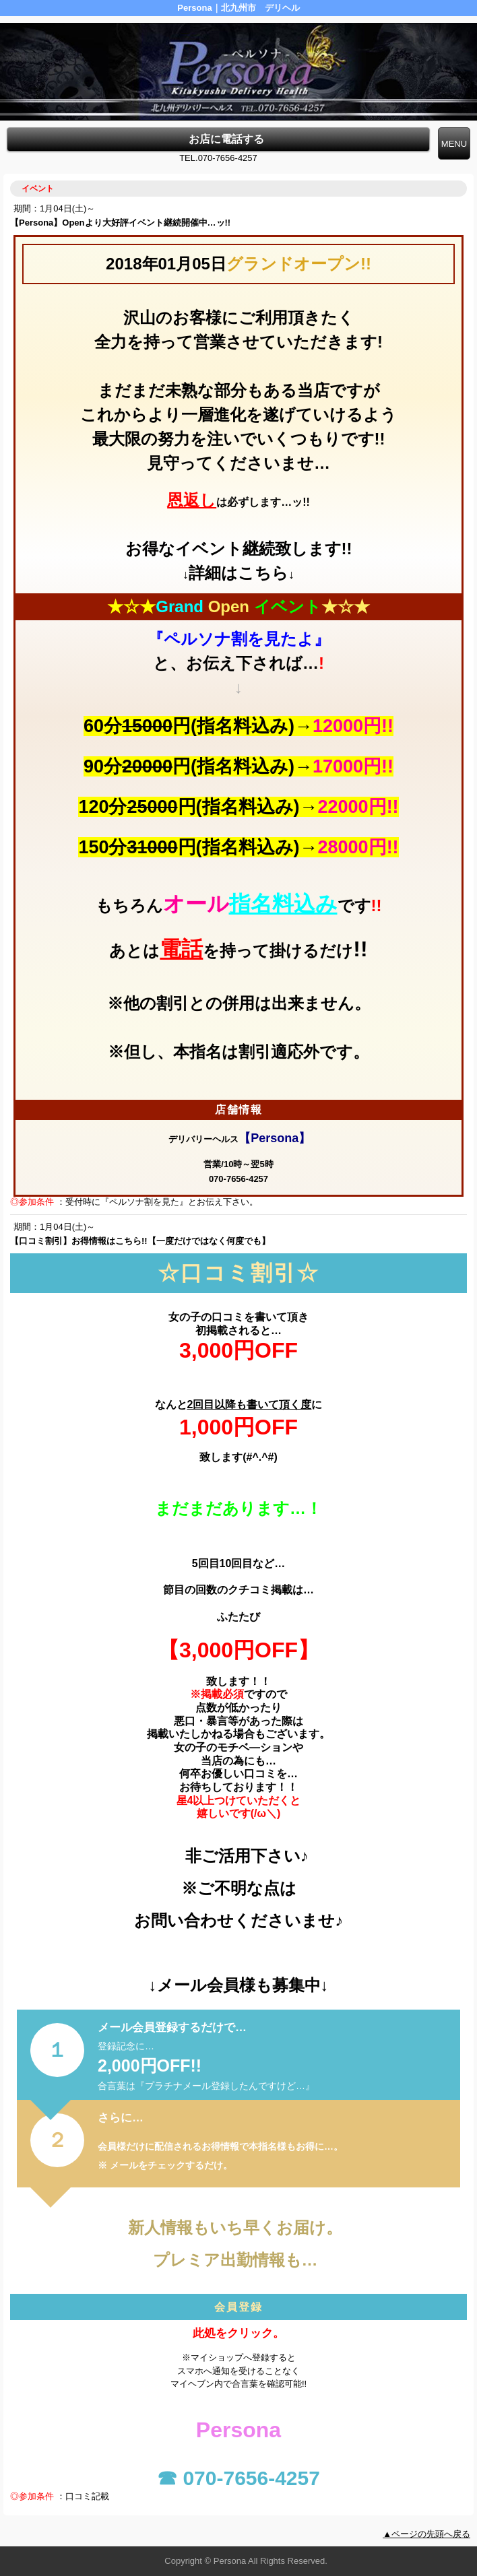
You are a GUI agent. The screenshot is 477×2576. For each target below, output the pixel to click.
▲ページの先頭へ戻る (426, 2534)
